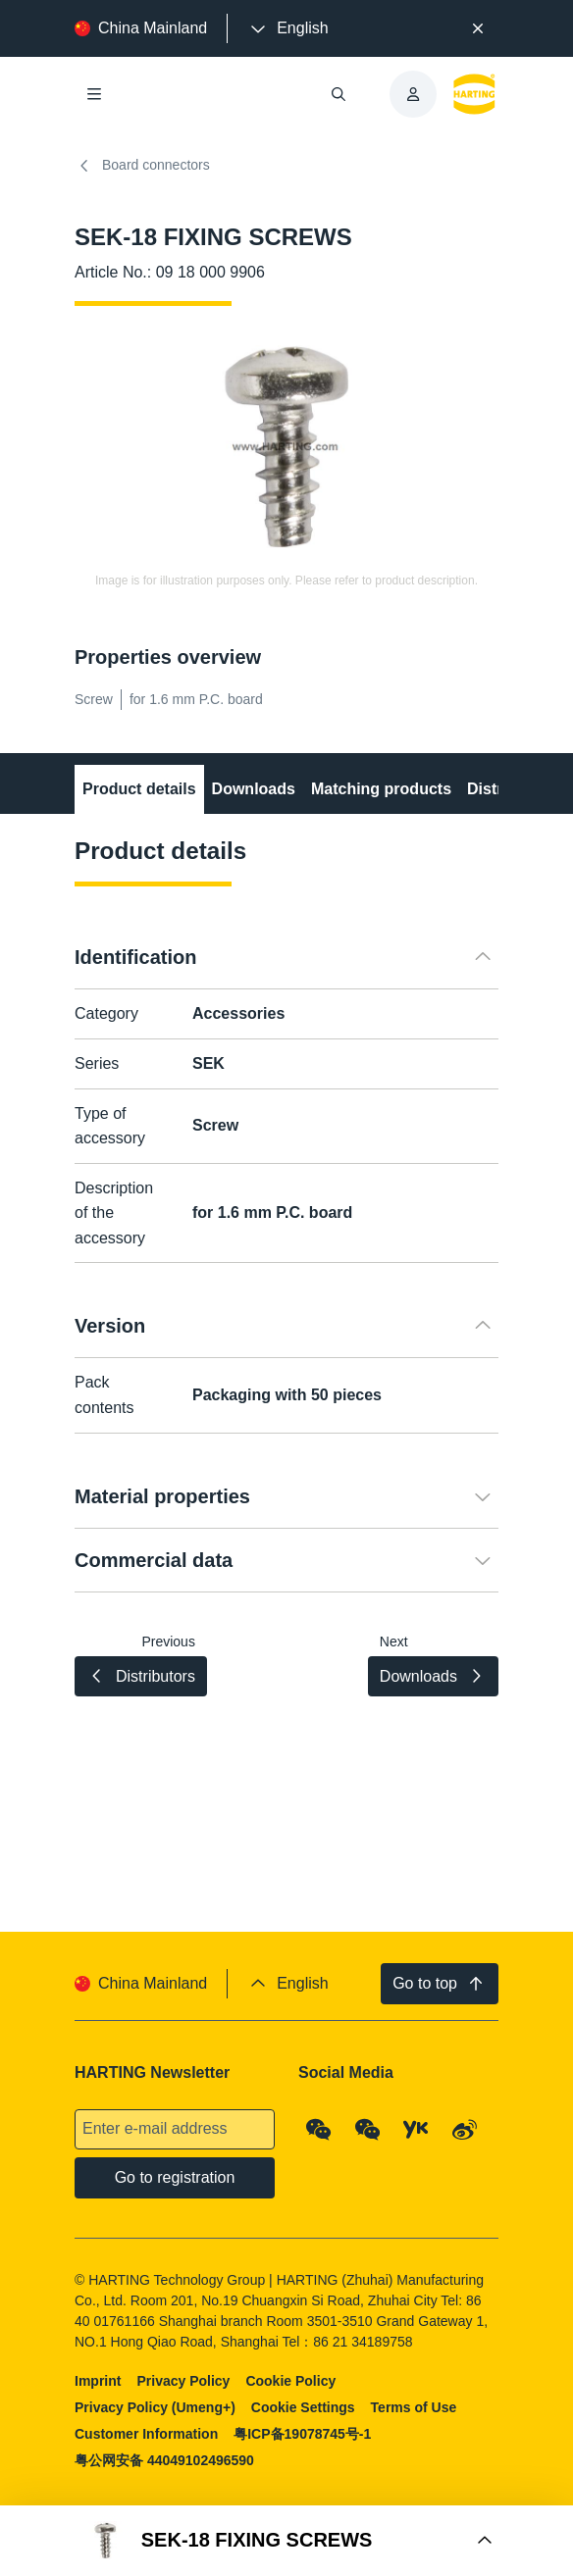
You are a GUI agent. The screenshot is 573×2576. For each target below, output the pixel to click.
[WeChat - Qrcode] (318, 2129)
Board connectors (142, 166)
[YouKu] (416, 2129)
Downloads (253, 789)
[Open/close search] (338, 94)
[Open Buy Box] (286, 2540)
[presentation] (287, 28)
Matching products (381, 789)
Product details (139, 789)
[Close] (477, 28)
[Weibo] (465, 2129)
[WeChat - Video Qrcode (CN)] (368, 2129)
